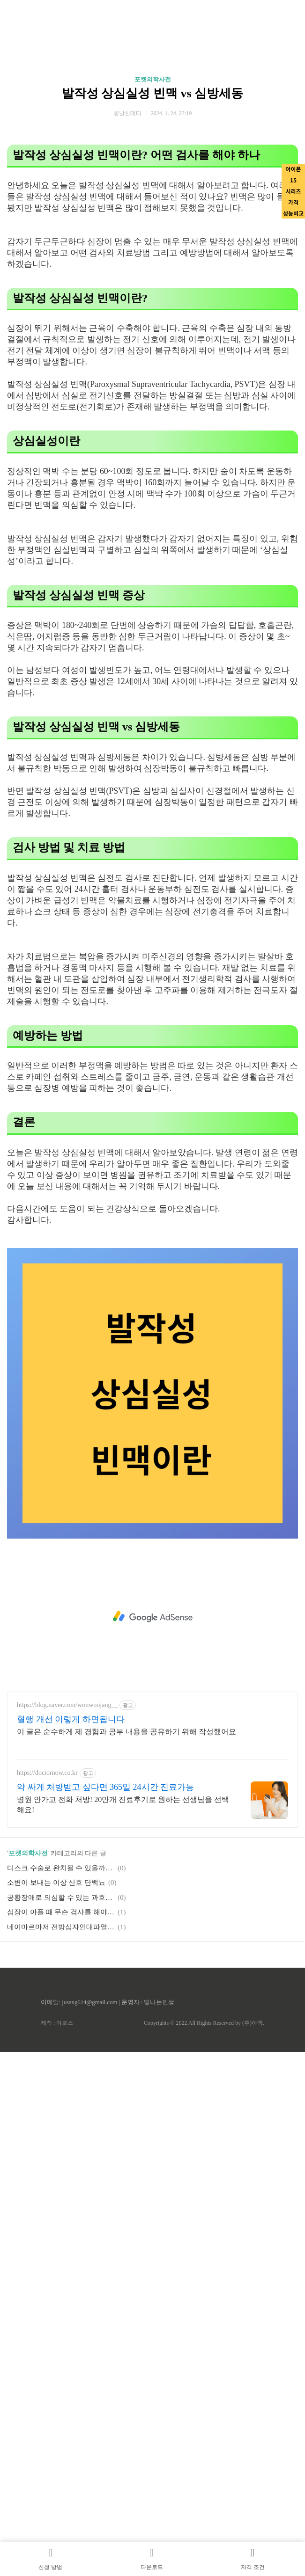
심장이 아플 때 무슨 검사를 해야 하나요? (61, 1912)
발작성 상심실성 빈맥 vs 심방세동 (152, 93)
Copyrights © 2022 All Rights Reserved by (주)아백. (204, 2023)
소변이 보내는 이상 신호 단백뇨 (56, 1882)
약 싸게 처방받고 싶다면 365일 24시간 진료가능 (105, 1787)
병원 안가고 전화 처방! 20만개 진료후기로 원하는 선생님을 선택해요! (123, 1804)
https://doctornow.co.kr (47, 1772)
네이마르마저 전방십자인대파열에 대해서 (61, 1927)
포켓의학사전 (152, 79)
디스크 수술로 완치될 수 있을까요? (61, 1868)
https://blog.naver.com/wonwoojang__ (67, 1704)
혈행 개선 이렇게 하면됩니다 (71, 1719)
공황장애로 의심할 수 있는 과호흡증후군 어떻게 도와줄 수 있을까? (61, 1897)
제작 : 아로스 (57, 2023)
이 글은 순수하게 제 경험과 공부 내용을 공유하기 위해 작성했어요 (126, 1732)
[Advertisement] (152, 1616)
